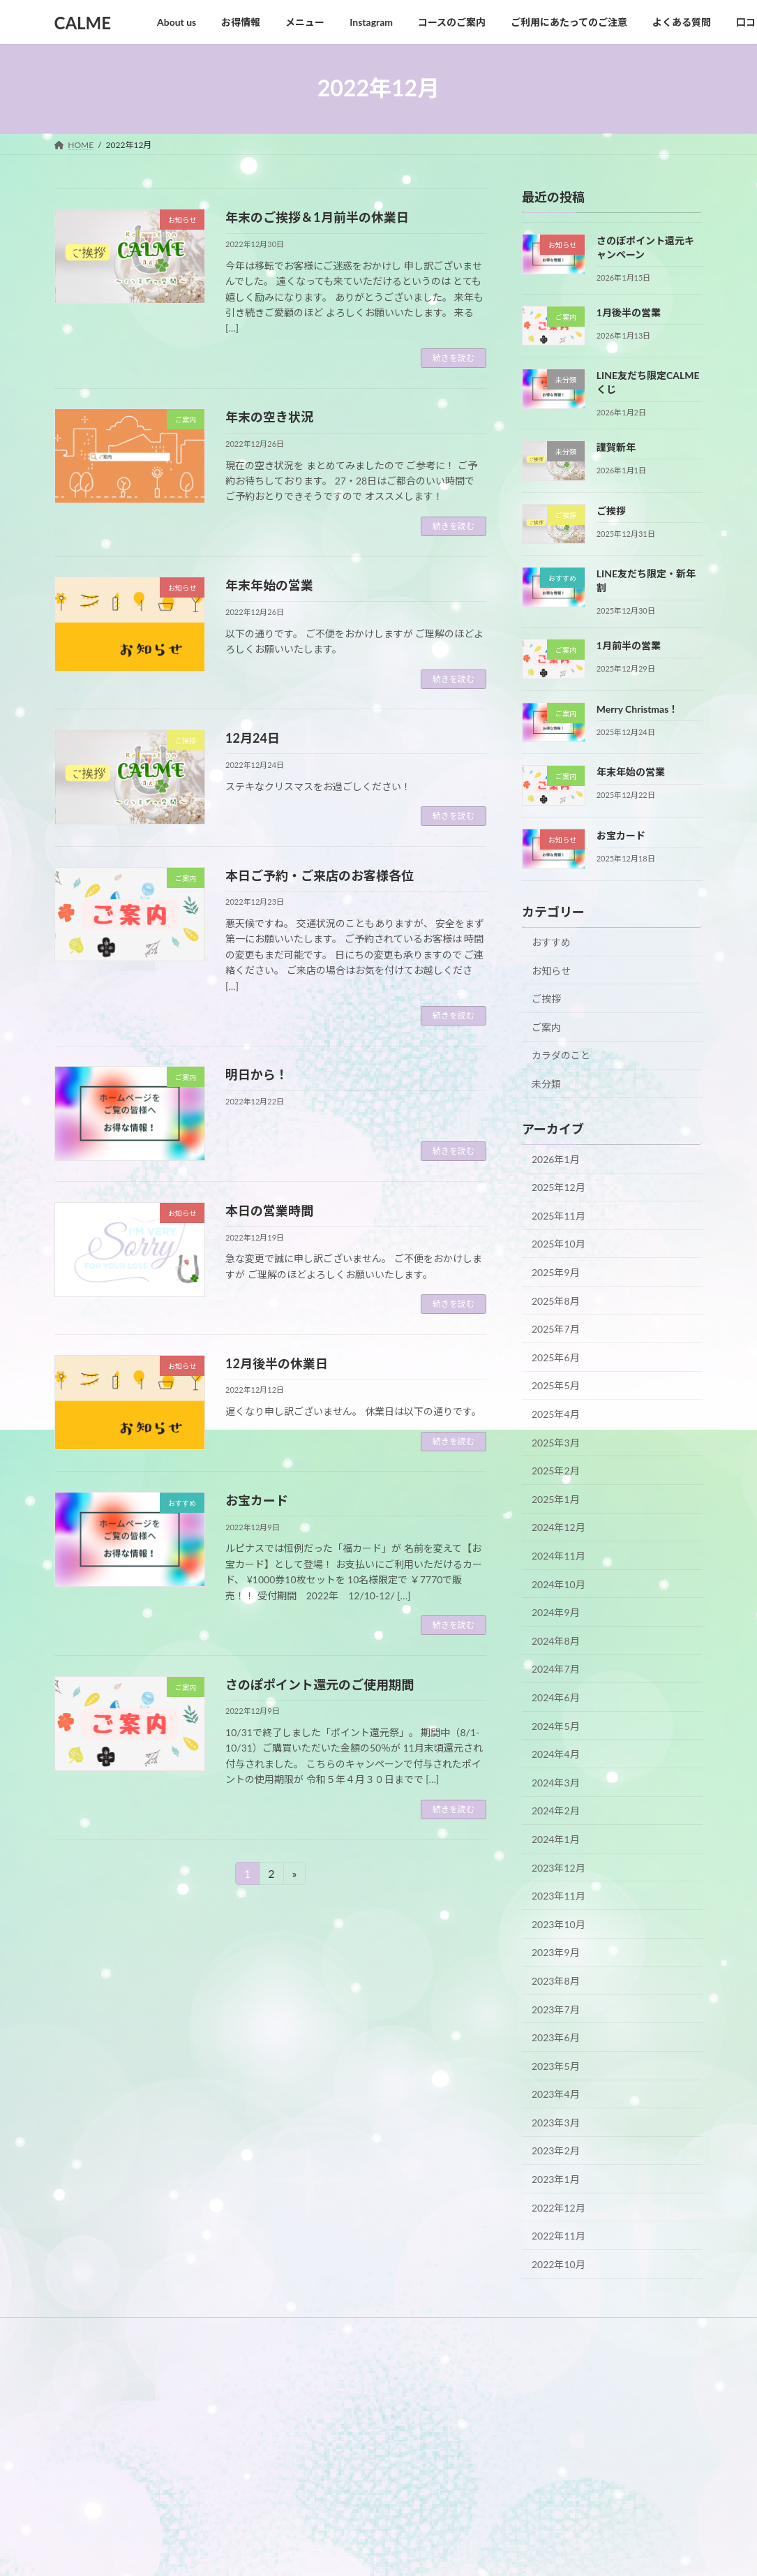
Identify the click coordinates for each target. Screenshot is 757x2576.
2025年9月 (556, 1272)
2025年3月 (556, 1442)
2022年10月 (558, 2264)
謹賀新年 (616, 446)
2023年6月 (556, 2037)
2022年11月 (558, 2236)
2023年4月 (556, 2094)
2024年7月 (556, 1669)
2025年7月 (556, 1329)
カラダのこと (561, 1055)
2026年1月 (556, 1158)
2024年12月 (558, 1527)
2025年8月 (556, 1300)
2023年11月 (558, 1896)
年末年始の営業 (269, 585)
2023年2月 (556, 2150)
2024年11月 (558, 1556)
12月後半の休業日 (276, 1363)
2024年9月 (556, 1612)
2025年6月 (556, 1357)
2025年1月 (556, 1498)
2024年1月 (556, 1839)
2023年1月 (556, 2179)
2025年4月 (556, 1414)
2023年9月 (556, 1952)
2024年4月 (556, 1754)
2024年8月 (556, 1640)
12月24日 (252, 738)
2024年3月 (556, 1782)
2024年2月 (556, 1810)
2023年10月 (558, 1924)
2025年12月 (558, 1187)
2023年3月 (556, 2122)
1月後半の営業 (629, 312)
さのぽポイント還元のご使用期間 (319, 1684)
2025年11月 (558, 1215)
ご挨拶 (611, 510)
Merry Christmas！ (638, 708)
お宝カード (256, 1500)
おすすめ (551, 942)
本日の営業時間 (269, 1210)
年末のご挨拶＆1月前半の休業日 (316, 217)
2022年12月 (558, 2207)
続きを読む (453, 358)
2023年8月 (556, 1981)
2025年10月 (558, 1244)
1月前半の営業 (629, 645)
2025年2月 (556, 1470)
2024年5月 (556, 1725)
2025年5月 (556, 1385)
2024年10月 (558, 1584)
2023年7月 (556, 2009)
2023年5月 (556, 2065)
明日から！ (256, 1074)
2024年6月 (556, 1697)
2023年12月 (558, 1867)
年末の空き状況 (269, 416)
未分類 (546, 1084)
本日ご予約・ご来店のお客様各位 (319, 875)
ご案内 (546, 1026)
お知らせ (551, 970)
